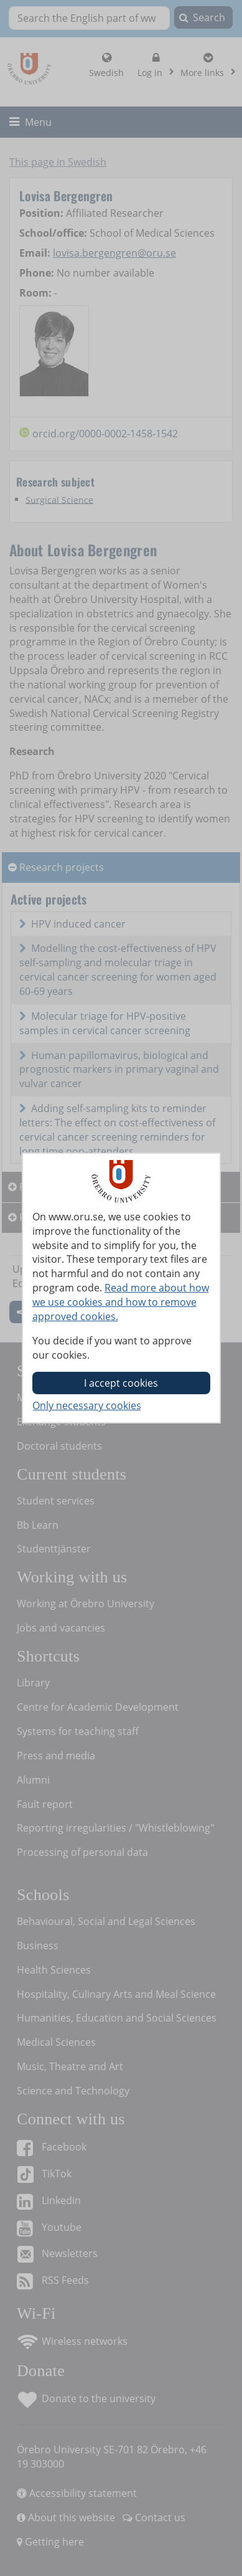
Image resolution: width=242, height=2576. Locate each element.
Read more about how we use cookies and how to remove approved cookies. (120, 1302)
